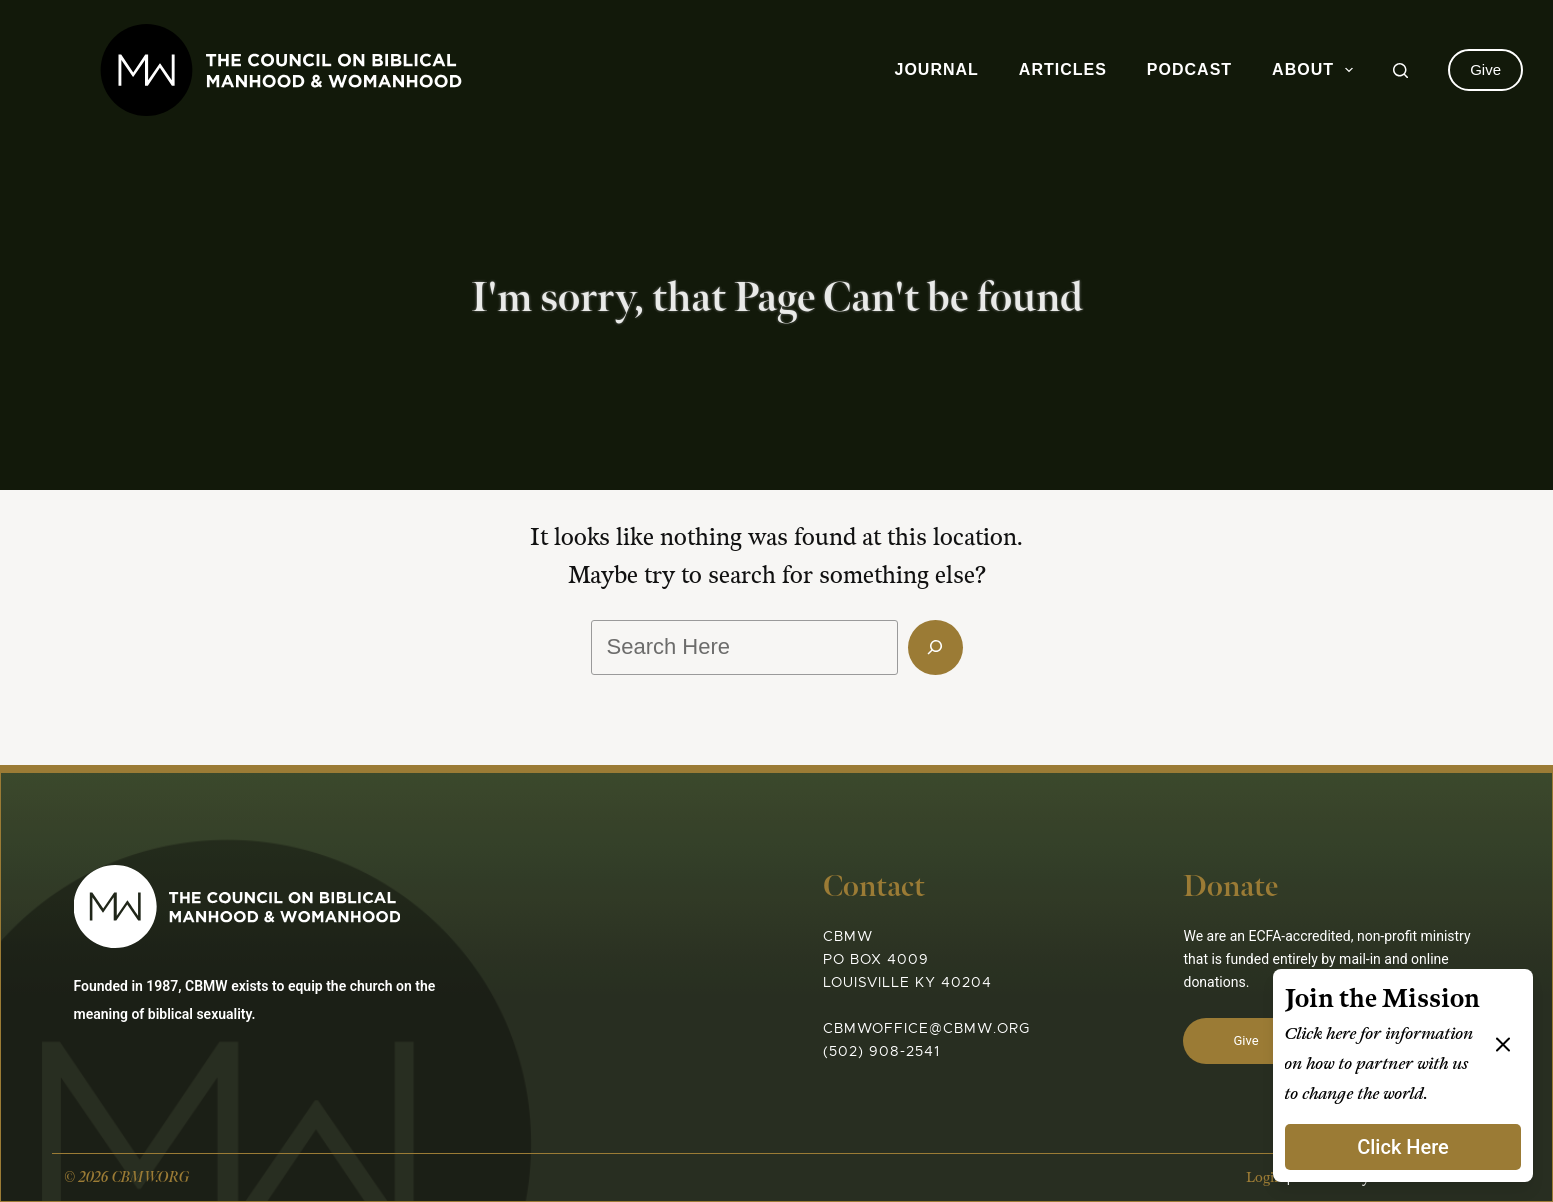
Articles (1063, 69)
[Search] (1400, 70)
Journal (937, 69)
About (1316, 70)
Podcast (1189, 69)
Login (1264, 1177)
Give (1485, 69)
